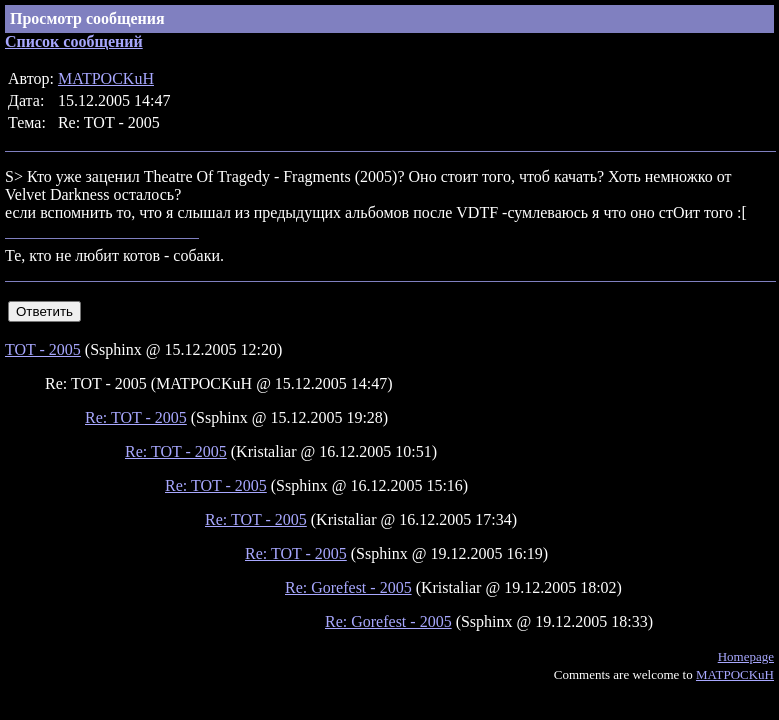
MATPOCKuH (106, 78)
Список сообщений (74, 41)
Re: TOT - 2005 (136, 417)
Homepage (746, 656)
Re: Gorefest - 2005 (348, 587)
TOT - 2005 (43, 349)
